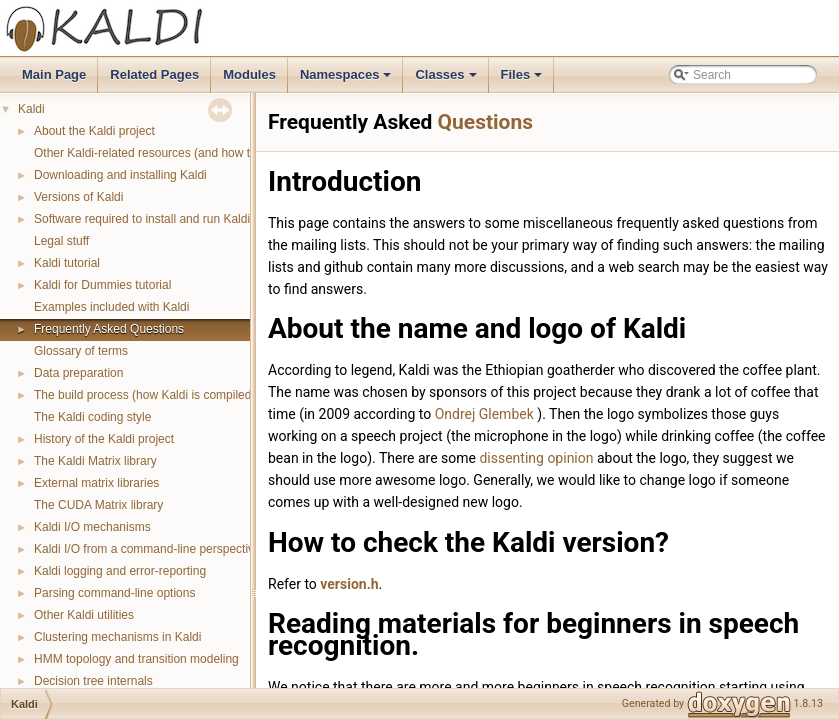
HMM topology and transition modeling (136, 659)
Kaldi (31, 109)
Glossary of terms (81, 351)
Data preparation (78, 373)
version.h (349, 584)
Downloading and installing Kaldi (120, 175)
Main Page (54, 74)
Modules (249, 74)
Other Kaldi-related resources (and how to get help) (170, 153)
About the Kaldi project (94, 131)
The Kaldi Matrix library (95, 461)
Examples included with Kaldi (111, 307)
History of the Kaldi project (104, 439)
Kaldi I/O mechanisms (92, 527)
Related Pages (154, 74)
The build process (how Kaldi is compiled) (144, 395)
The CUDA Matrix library (98, 505)
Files (523, 80)
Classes (447, 80)
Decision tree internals (93, 681)
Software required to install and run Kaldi (142, 219)
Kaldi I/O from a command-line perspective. (149, 549)
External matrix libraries (96, 483)
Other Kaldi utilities (84, 615)
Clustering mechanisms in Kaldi (117, 637)
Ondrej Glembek (486, 414)
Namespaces (347, 80)
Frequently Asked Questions (109, 329)
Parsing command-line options (114, 593)
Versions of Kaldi (78, 197)
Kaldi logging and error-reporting (120, 571)
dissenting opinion (536, 458)
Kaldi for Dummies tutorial (102, 285)
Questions (485, 122)
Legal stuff (61, 241)
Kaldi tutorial (67, 263)
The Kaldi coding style (92, 417)
